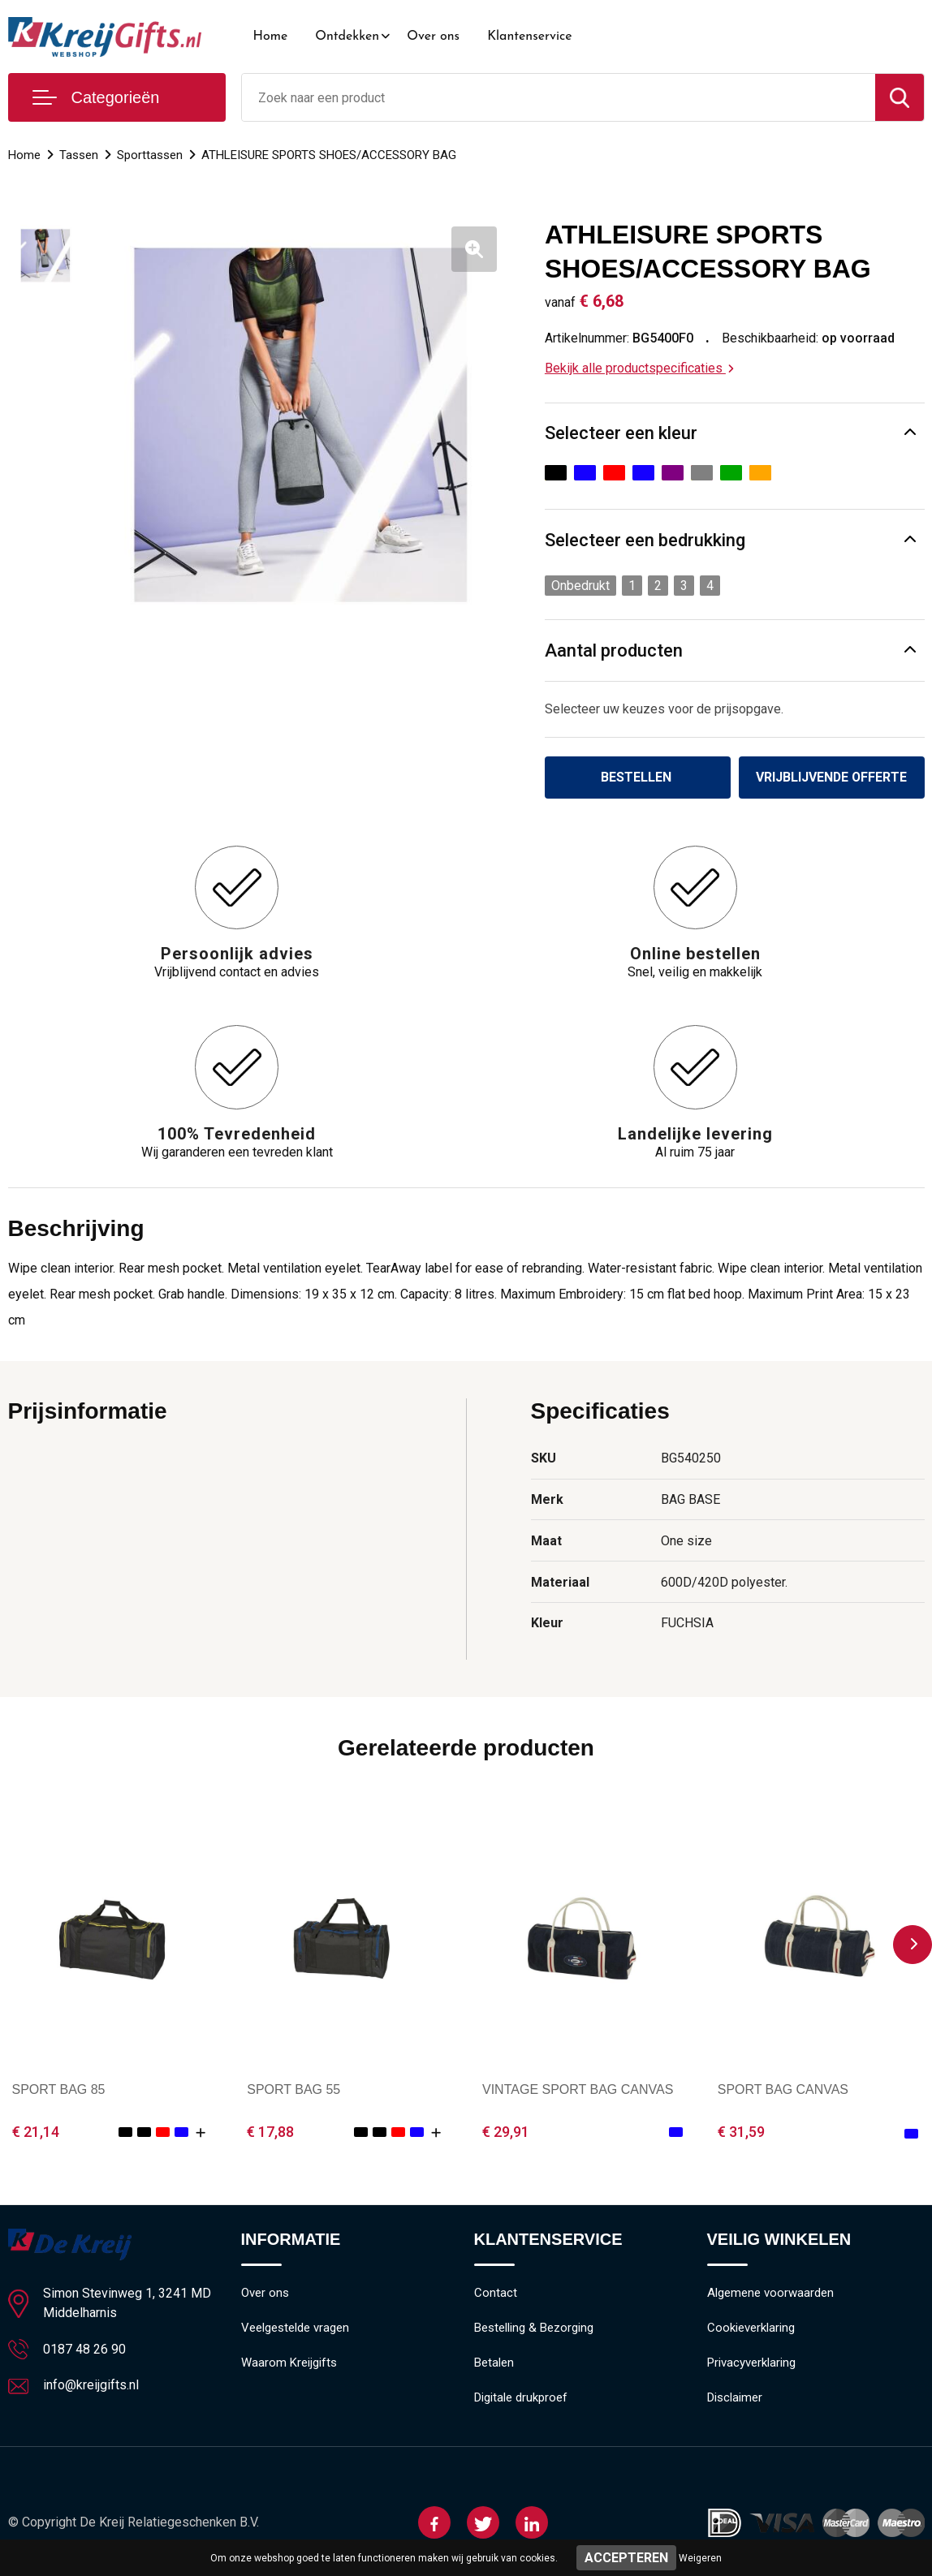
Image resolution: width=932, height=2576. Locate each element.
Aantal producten (614, 650)
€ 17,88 (270, 2131)
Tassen (78, 155)
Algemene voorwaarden (770, 2293)
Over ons (433, 36)
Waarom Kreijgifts (289, 2363)
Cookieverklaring (751, 2328)
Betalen (494, 2363)
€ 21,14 (35, 2131)
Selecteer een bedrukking (645, 540)
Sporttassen (150, 155)
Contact (495, 2293)
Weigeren (700, 2558)
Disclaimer (734, 2398)
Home (270, 36)
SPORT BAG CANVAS (783, 2089)
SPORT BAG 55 (293, 2089)
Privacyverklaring (751, 2363)
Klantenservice (529, 36)
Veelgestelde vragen (295, 2328)
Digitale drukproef (520, 2398)
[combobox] (558, 97)
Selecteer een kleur (621, 433)
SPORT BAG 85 (59, 2089)
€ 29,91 (505, 2131)
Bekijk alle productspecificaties (639, 368)
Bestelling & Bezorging (533, 2328)
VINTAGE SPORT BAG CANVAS (577, 2089)
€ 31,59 (741, 2131)
